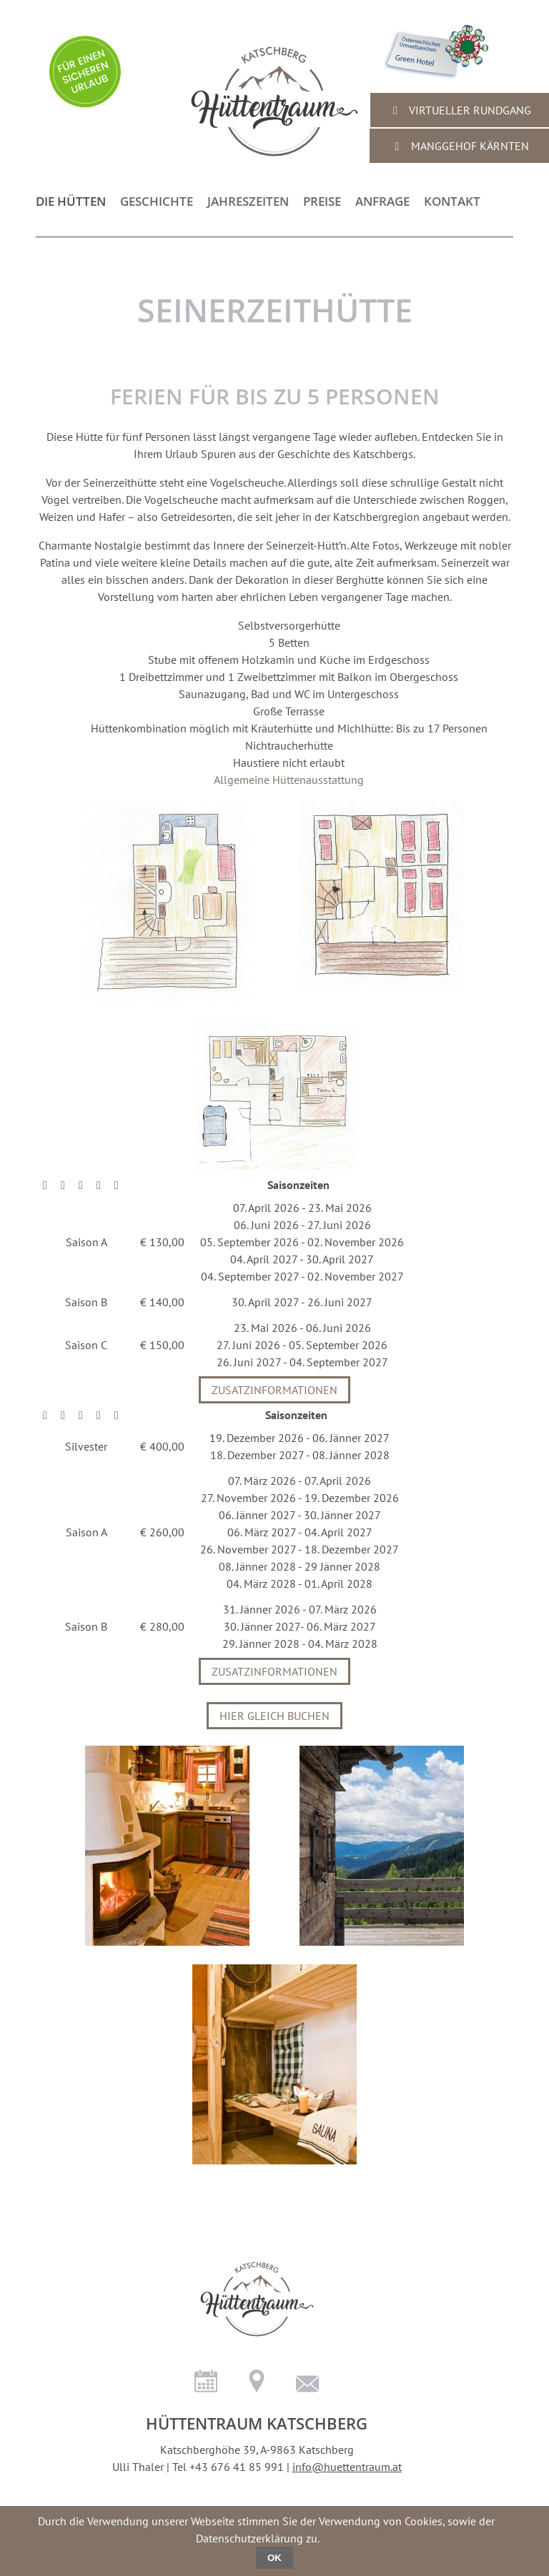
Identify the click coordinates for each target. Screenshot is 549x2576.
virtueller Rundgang (459, 110)
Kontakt (452, 201)
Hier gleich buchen (274, 1716)
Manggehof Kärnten (459, 146)
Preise (322, 201)
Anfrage (382, 201)
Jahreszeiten (248, 201)
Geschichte (156, 201)
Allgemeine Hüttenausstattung (289, 779)
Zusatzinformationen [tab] (274, 1390)
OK (274, 2557)
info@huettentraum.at (347, 2467)
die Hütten (71, 201)
